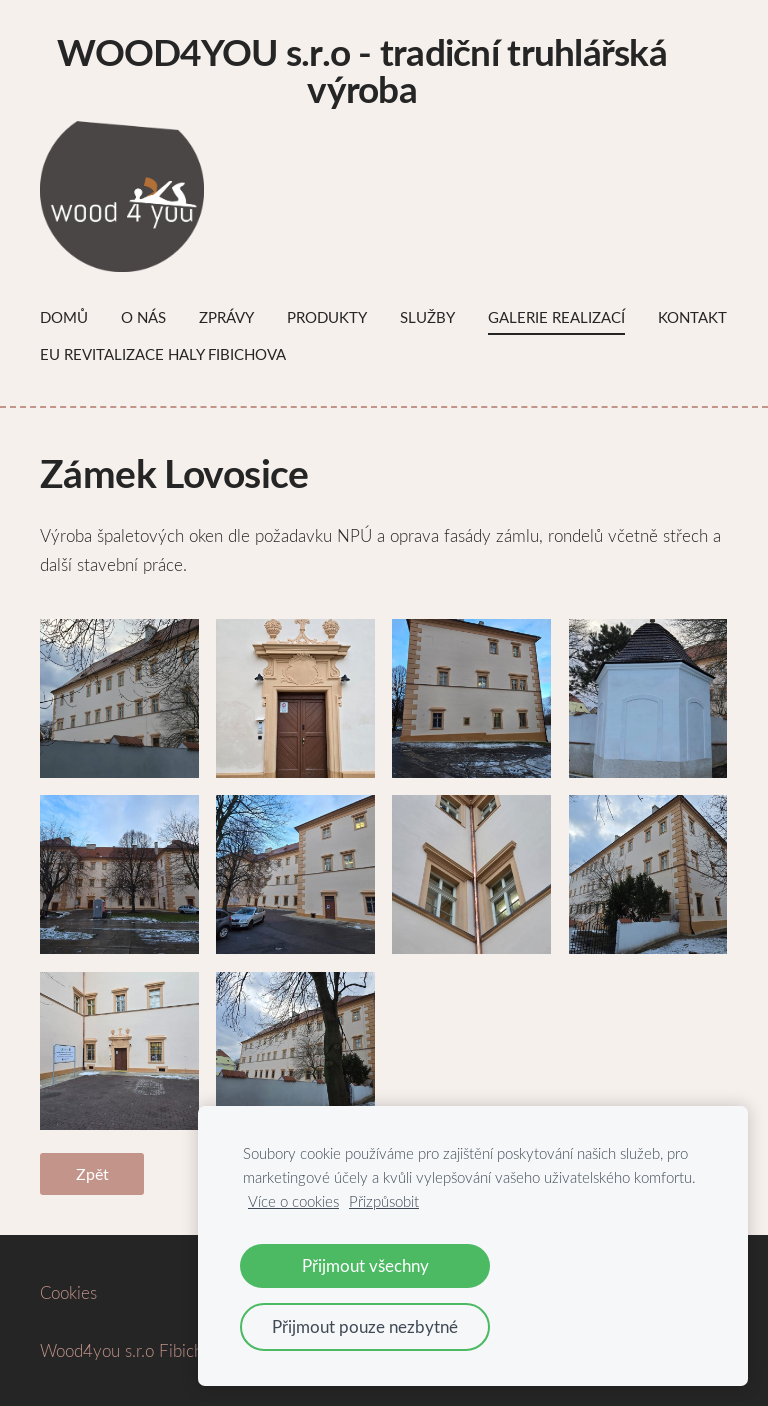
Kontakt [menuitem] (692, 317)
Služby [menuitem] (427, 317)
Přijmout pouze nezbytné (365, 1326)
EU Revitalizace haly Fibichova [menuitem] (163, 354)
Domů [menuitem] (64, 317)
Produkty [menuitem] (327, 317)
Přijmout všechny (365, 1265)
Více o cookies (293, 1201)
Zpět (92, 1174)
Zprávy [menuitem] (226, 317)
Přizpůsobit (384, 1201)
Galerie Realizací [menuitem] (556, 317)
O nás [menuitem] (143, 317)
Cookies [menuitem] (68, 1292)
